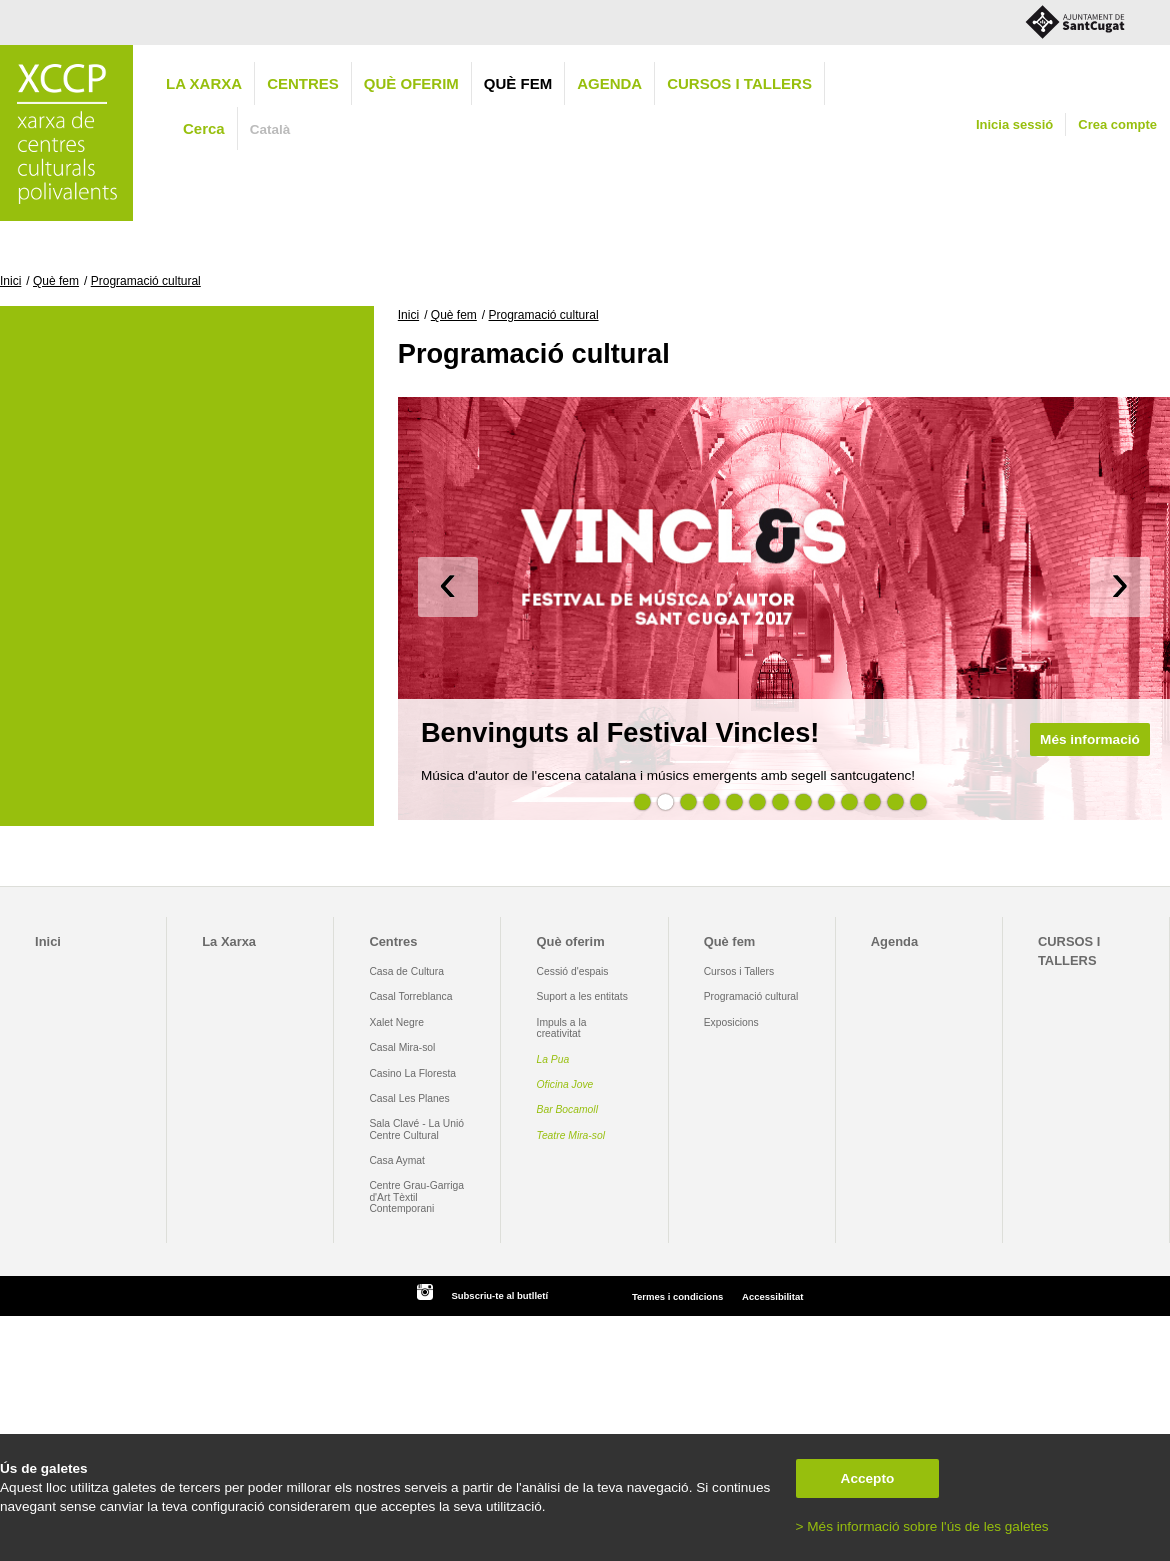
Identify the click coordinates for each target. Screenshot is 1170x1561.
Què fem (518, 83)
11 (872, 802)
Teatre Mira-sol (571, 1135)
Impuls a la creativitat (562, 1028)
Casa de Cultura (406, 971)
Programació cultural (146, 281)
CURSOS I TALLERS (739, 83)
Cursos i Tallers (739, 971)
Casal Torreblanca (410, 996)
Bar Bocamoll (567, 1109)
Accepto (868, 1478)
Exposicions (731, 1022)
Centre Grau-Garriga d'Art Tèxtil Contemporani (416, 1197)
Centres (303, 83)
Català (270, 129)
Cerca (204, 128)
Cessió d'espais (573, 971)
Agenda (609, 83)
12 (895, 802)
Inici (10, 281)
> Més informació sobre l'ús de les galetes (922, 1526)
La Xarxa (204, 83)
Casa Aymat (397, 1160)
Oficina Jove (565, 1084)
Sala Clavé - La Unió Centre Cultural (416, 1129)
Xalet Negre (396, 1022)
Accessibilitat (772, 1296)
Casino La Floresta (412, 1073)
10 (849, 802)
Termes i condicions (677, 1296)
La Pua (553, 1059)
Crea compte (1117, 124)
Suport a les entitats (582, 996)
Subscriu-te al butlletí (499, 1295)
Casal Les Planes (409, 1098)
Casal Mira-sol (402, 1047)
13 (918, 802)
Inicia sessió (1014, 124)
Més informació (1090, 739)
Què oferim (411, 83)
